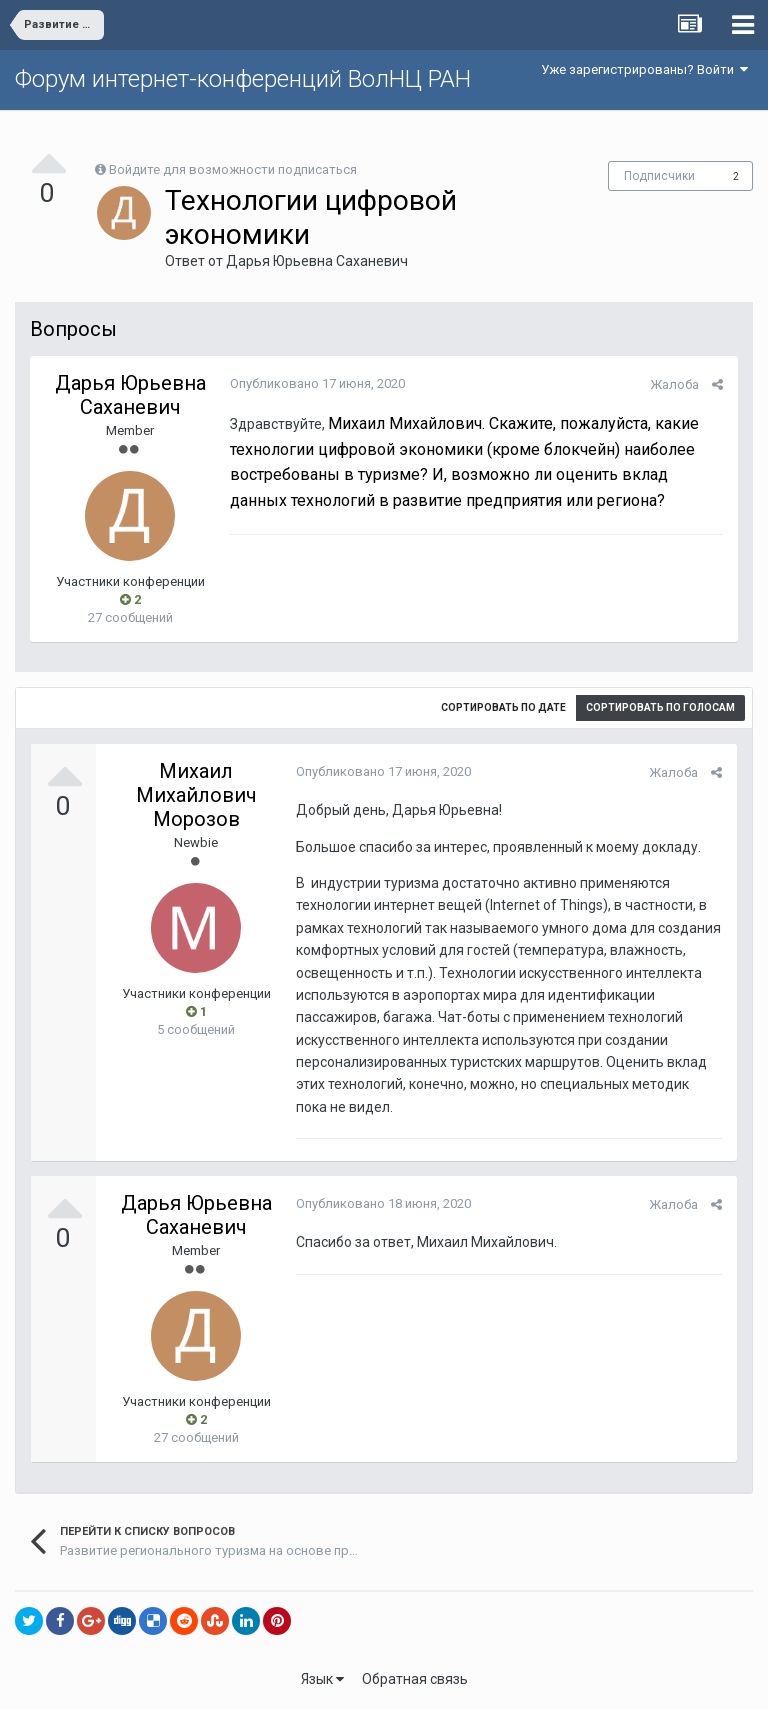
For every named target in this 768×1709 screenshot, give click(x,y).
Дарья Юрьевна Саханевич (317, 261)
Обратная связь (415, 1679)
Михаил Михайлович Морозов (196, 795)
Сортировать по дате (503, 707)
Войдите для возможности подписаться (233, 169)
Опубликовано (317, 383)
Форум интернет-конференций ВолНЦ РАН (243, 79)
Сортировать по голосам (660, 707)
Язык (322, 1679)
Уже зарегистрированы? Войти (644, 69)
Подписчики (659, 176)
